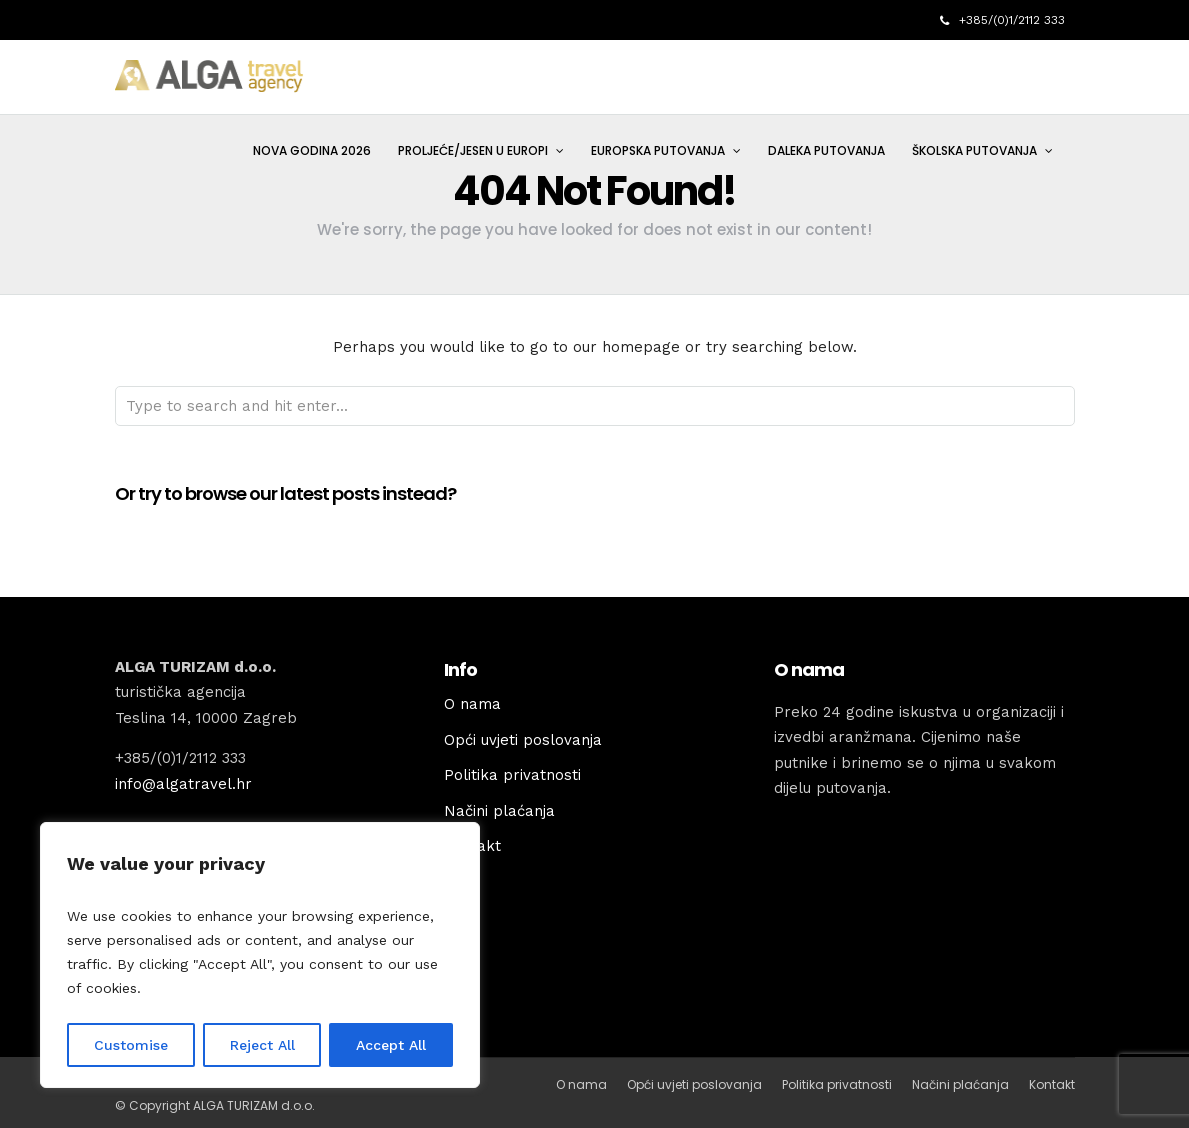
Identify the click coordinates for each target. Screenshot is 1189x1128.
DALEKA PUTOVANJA (826, 150)
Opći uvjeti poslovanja (523, 740)
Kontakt (1052, 1084)
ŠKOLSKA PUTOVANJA (974, 150)
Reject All (262, 1045)
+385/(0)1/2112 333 (1002, 20)
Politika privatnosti (512, 775)
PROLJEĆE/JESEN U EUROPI (473, 150)
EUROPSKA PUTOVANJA (658, 150)
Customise (131, 1045)
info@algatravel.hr (183, 784)
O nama (472, 704)
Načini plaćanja (499, 811)
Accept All (391, 1045)
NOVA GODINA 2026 (312, 150)
